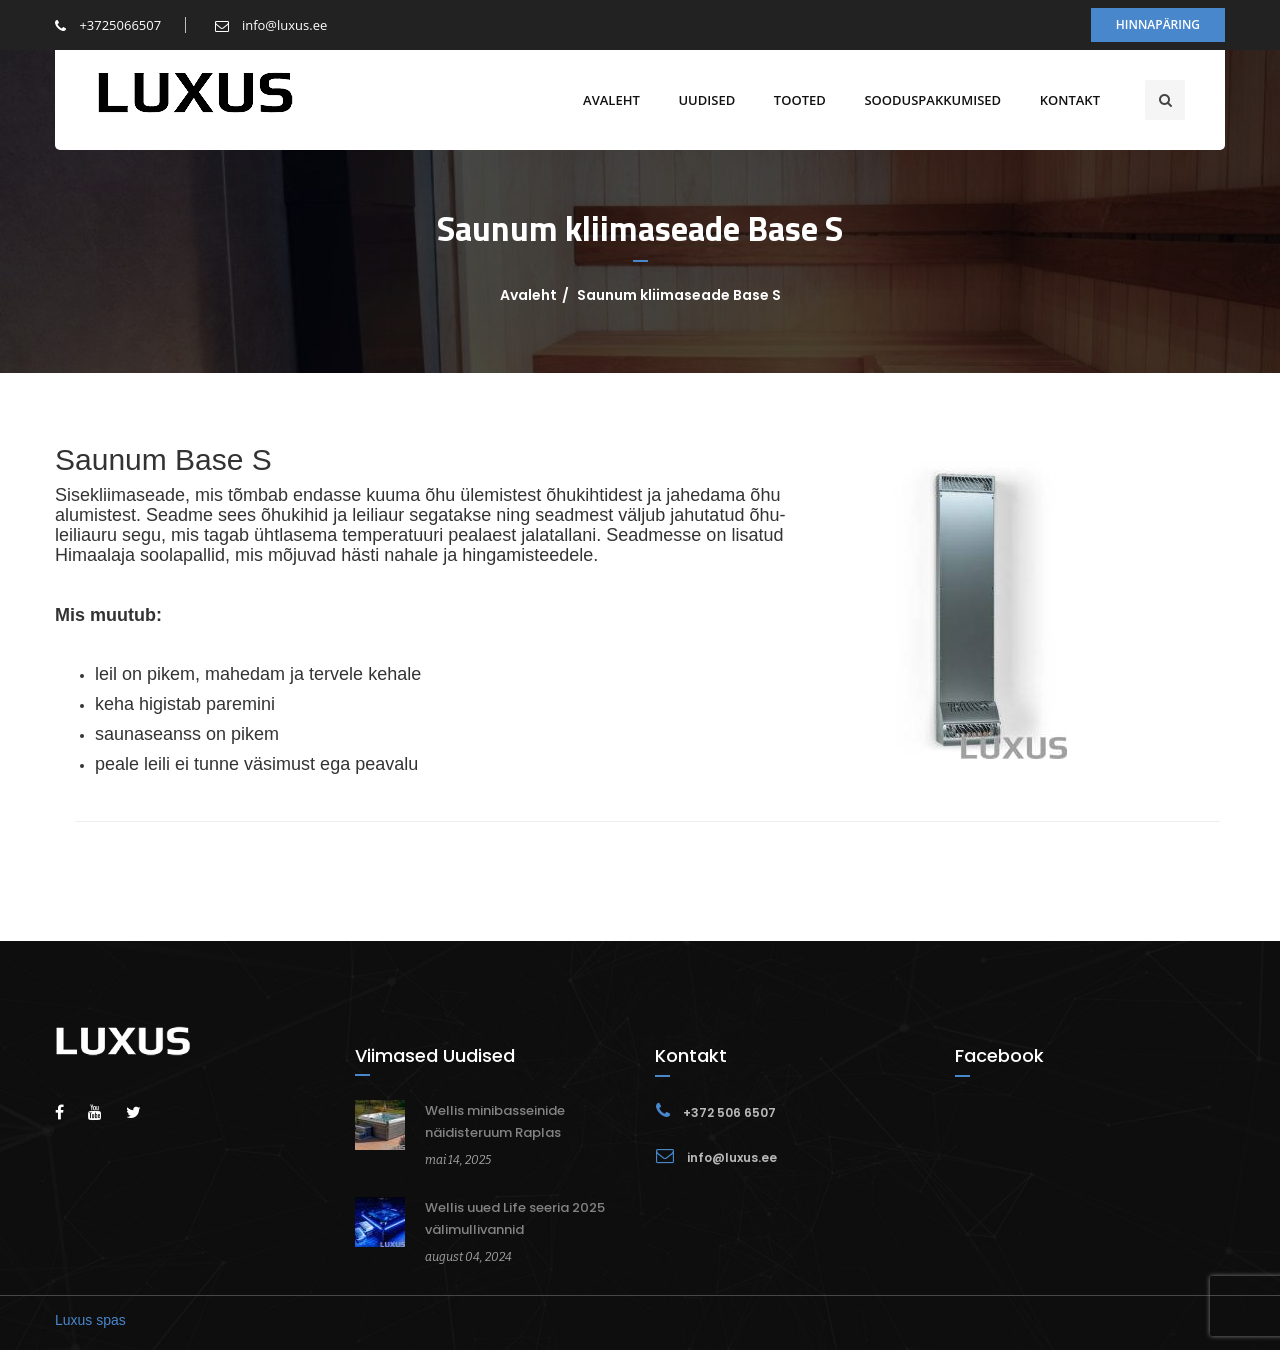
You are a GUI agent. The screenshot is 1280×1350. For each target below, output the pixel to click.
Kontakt (1070, 100)
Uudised (706, 100)
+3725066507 (108, 25)
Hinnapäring (1158, 24)
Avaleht (611, 100)
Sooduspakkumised (932, 100)
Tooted (800, 100)
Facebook (999, 1055)
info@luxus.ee (271, 25)
